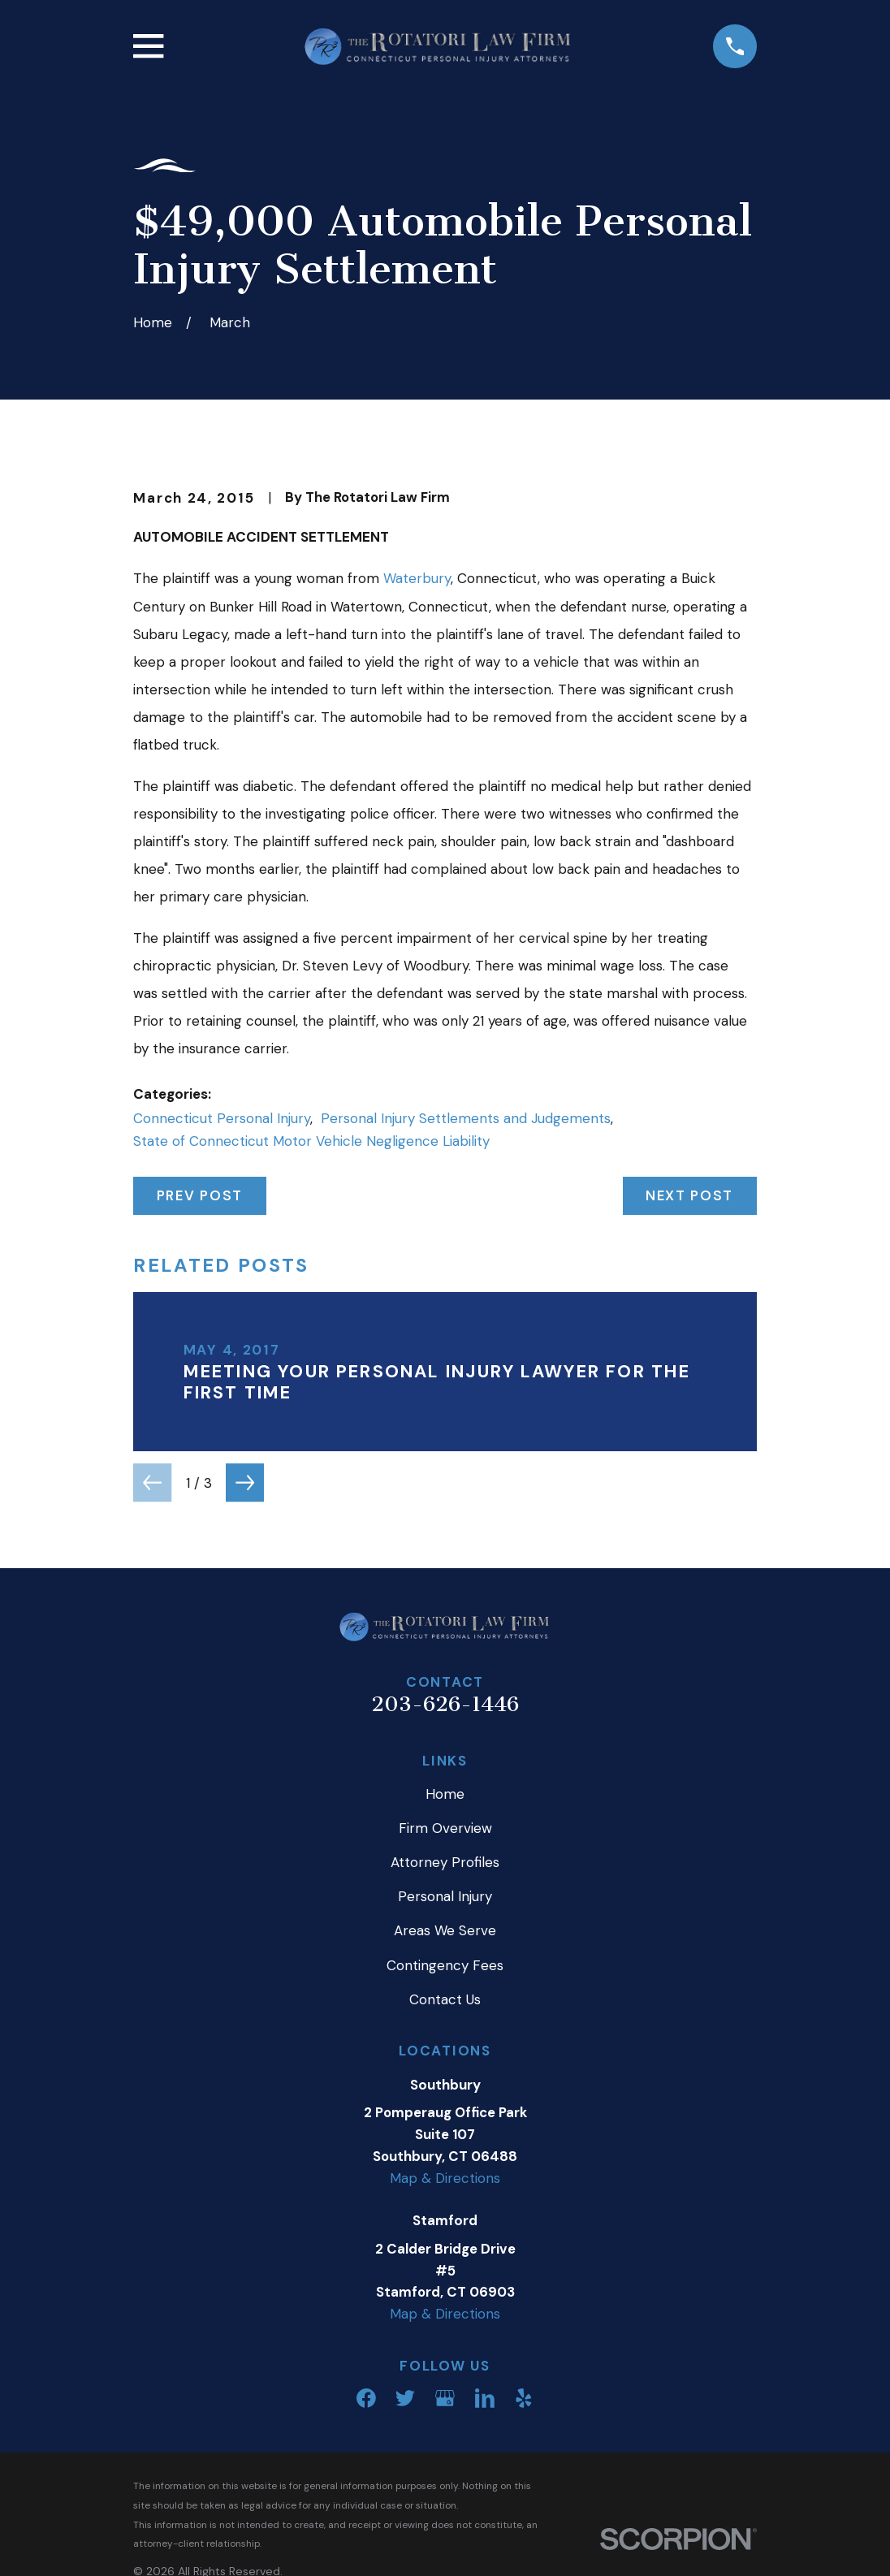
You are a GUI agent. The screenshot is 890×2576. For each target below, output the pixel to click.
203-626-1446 (445, 1704)
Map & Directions (445, 2178)
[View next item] (245, 1482)
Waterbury (417, 578)
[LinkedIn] (485, 2398)
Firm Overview (445, 1828)
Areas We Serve (445, 1930)
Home (445, 1794)
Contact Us (445, 1999)
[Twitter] (405, 2398)
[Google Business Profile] (445, 2398)
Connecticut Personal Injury (221, 1118)
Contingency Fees (445, 1965)
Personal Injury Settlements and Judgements (466, 1118)
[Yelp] (524, 2398)
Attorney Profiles (445, 1862)
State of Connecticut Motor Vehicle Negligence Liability (311, 1141)
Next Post (689, 1195)
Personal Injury (445, 1896)
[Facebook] (366, 2398)
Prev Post (200, 1195)
